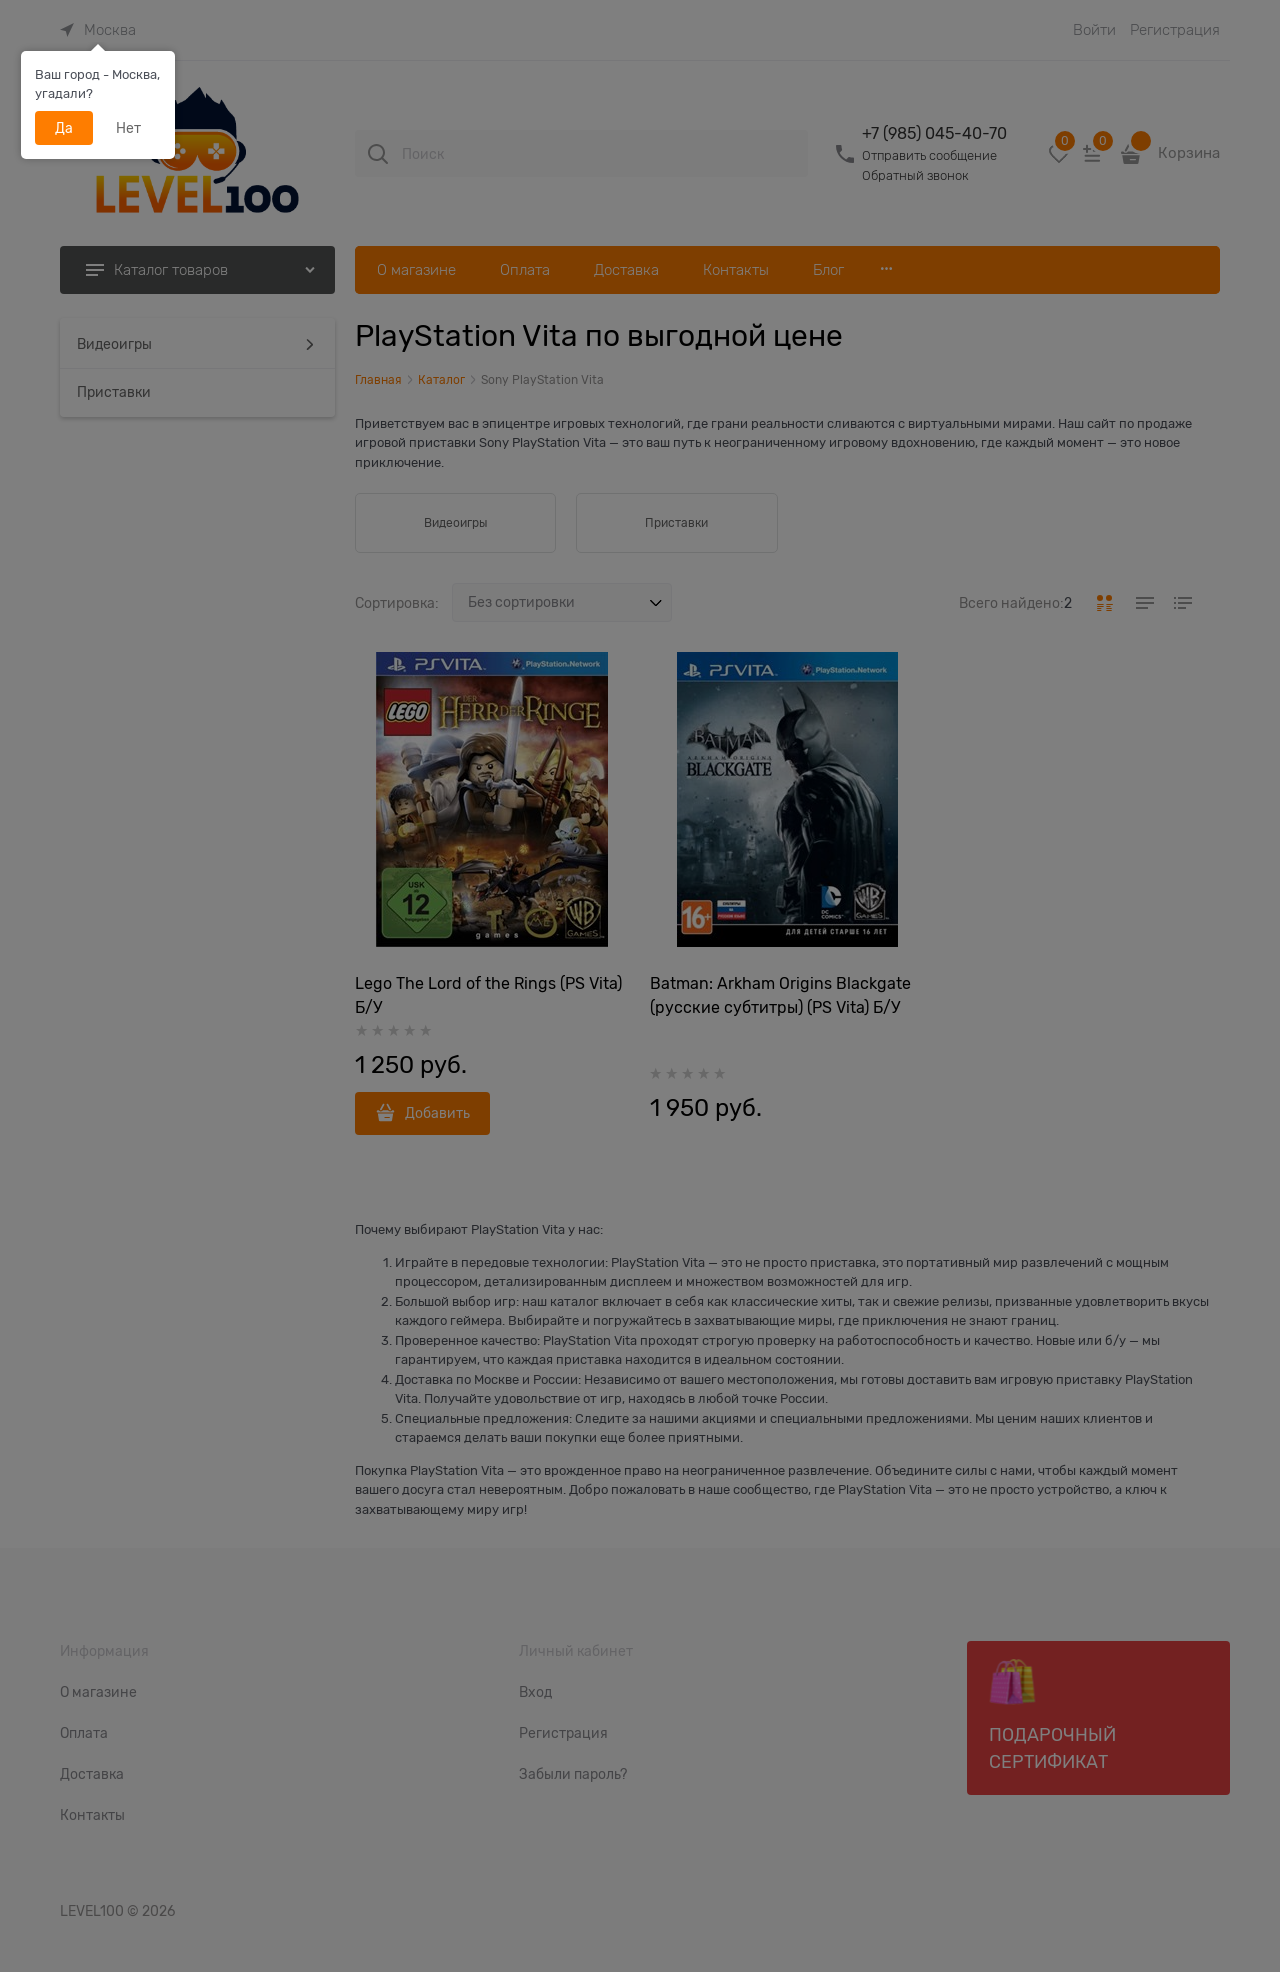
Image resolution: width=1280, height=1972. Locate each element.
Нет (128, 128)
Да (64, 128)
